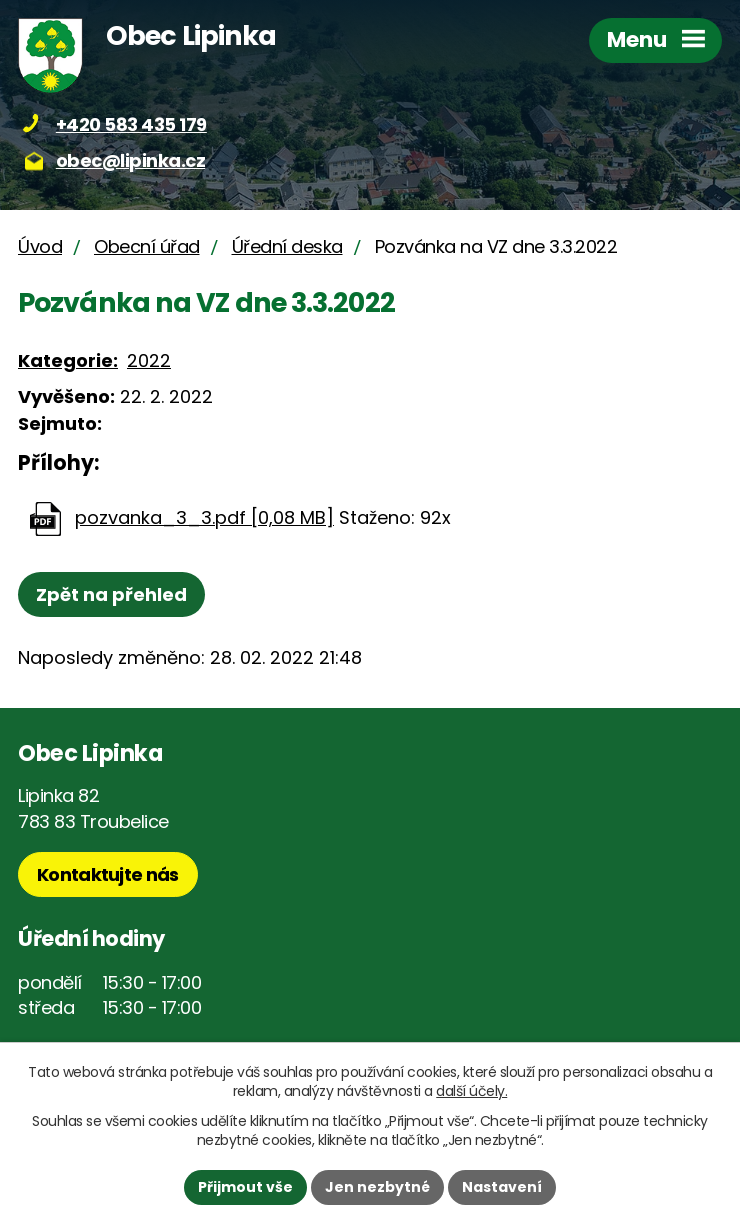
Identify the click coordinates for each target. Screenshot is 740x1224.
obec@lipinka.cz (131, 160)
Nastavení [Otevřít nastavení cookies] (502, 1187)
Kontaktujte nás (108, 874)
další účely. (471, 1091)
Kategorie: (68, 360)
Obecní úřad (147, 246)
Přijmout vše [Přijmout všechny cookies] (245, 1187)
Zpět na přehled (111, 594)
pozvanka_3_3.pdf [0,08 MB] (204, 517)
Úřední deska (287, 246)
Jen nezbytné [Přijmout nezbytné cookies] (377, 1187)
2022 (149, 360)
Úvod (40, 246)
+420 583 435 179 (131, 124)
